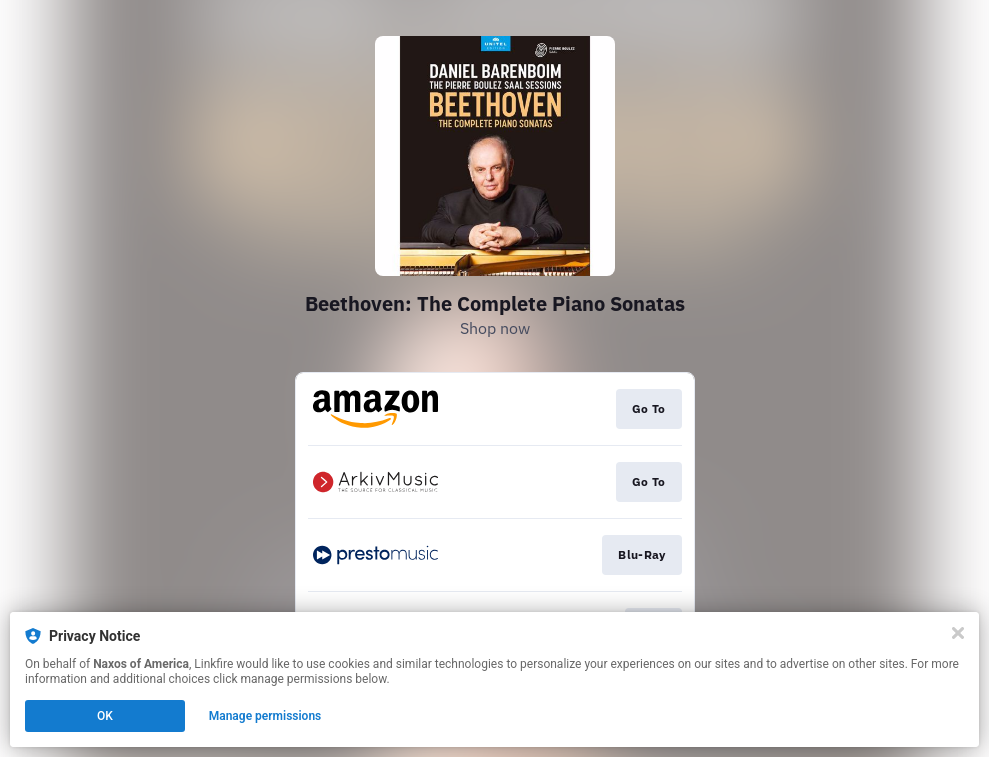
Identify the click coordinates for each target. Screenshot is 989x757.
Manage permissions (265, 716)
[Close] (958, 633)
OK (105, 716)
